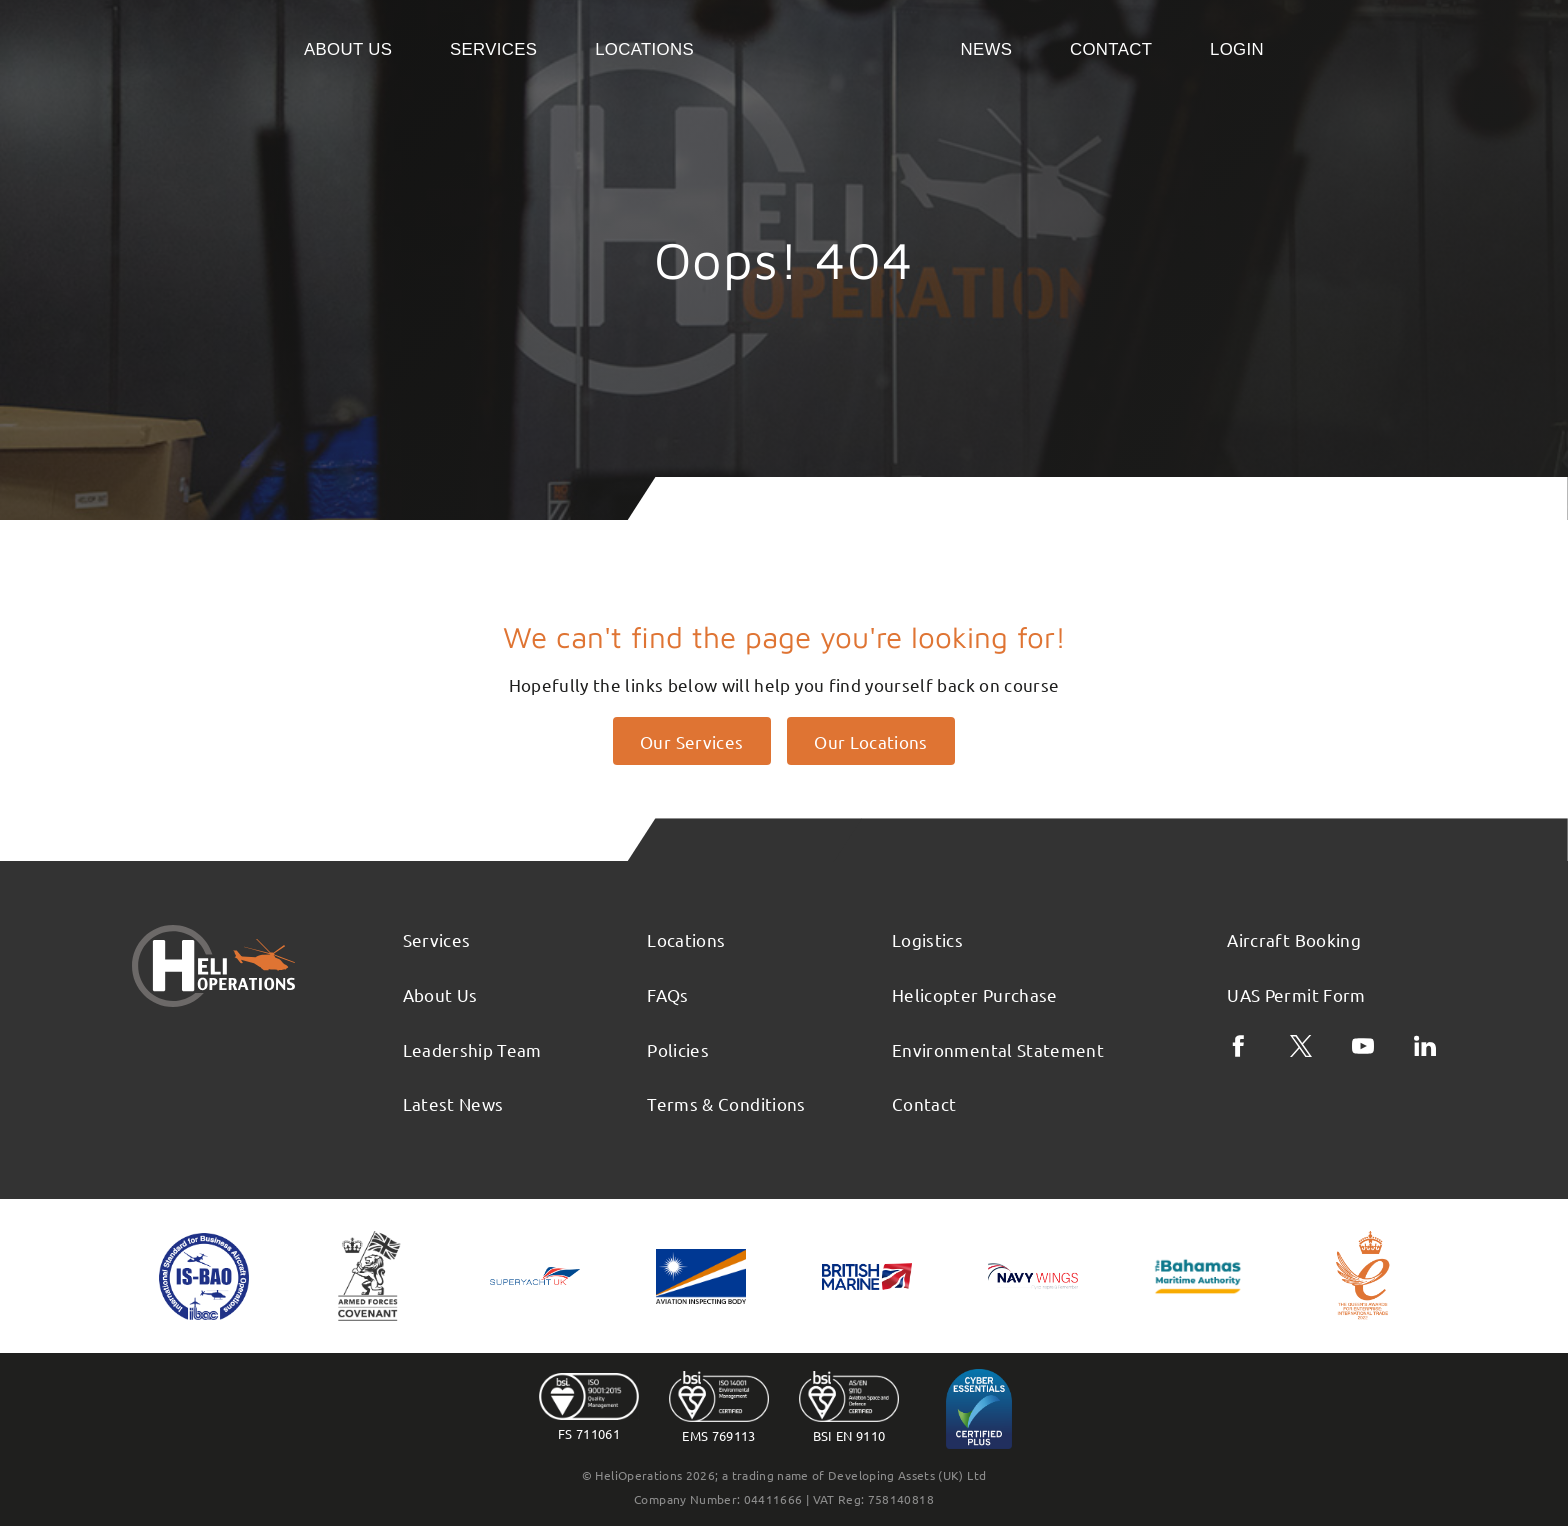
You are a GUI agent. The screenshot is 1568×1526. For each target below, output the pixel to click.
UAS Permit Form (1296, 994)
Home (827, 48)
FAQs (667, 994)
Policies (678, 1049)
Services (493, 49)
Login (1237, 49)
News (986, 49)
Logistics (927, 939)
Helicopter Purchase (975, 994)
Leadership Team (472, 1049)
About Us (348, 49)
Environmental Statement (998, 1049)
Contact (1111, 49)
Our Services (691, 741)
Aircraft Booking (1294, 939)
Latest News (453, 1103)
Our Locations (871, 741)
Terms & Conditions (726, 1103)
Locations (644, 49)
